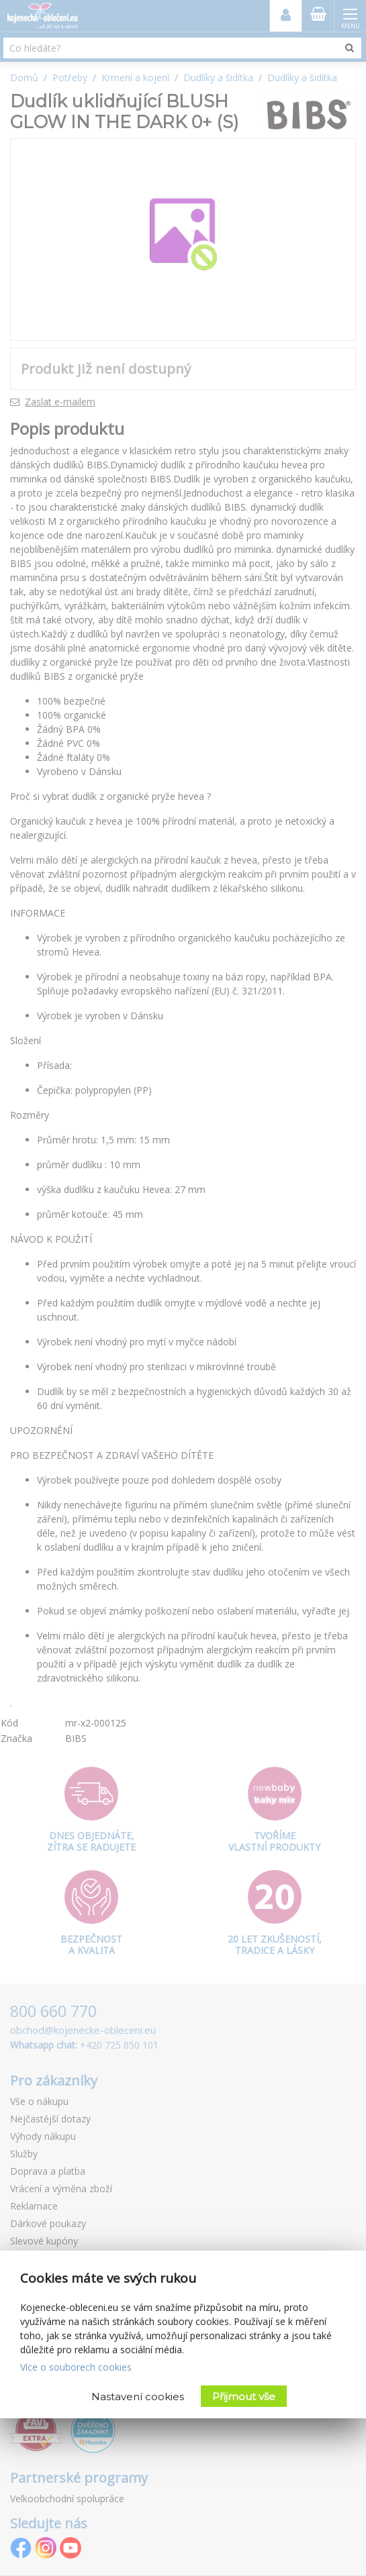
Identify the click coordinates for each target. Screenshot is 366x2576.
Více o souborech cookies (76, 2367)
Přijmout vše (243, 2396)
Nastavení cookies (137, 2396)
